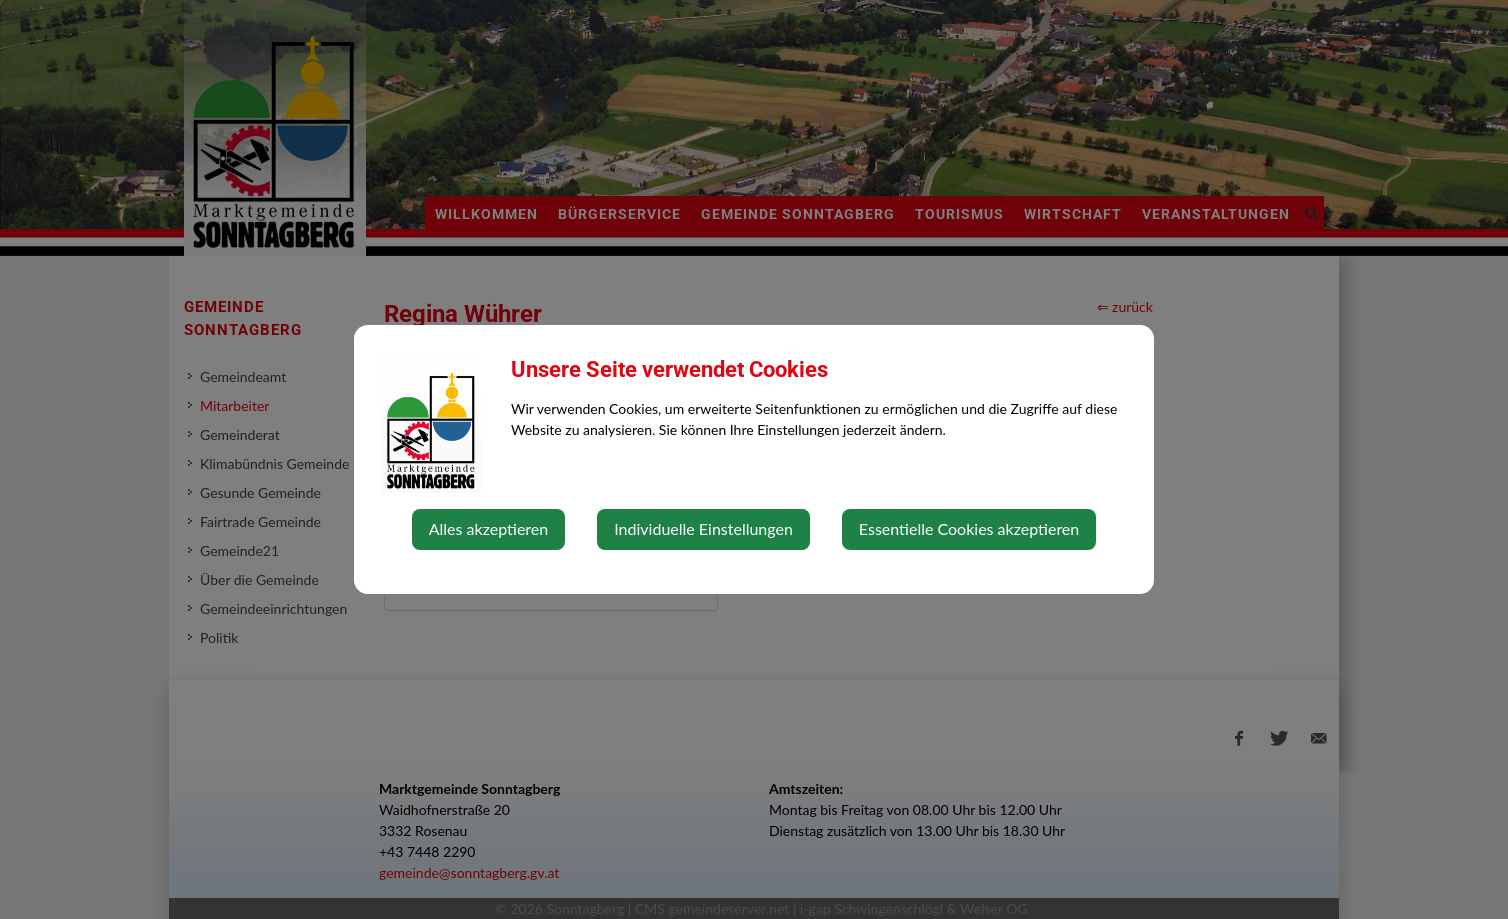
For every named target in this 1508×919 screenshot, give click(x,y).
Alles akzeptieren (488, 528)
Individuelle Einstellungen (703, 528)
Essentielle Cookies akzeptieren (969, 528)
